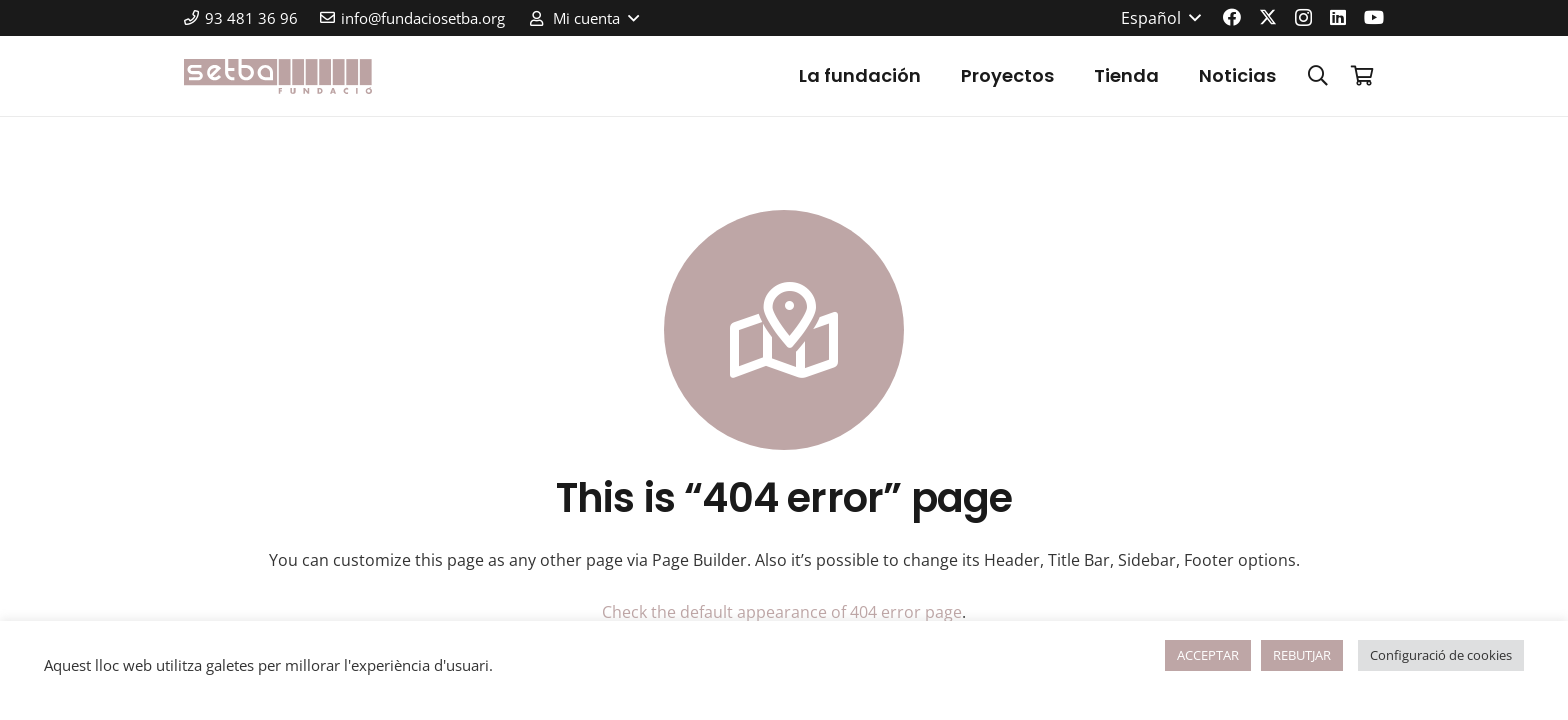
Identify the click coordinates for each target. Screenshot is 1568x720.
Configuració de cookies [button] (1441, 655)
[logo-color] (278, 76)
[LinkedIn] (1338, 17)
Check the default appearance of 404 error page (782, 612)
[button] (583, 18)
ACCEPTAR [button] (1208, 655)
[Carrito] (1362, 76)
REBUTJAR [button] (1302, 655)
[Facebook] (1232, 17)
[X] (1268, 17)
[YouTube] (1374, 17)
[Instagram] (1303, 18)
